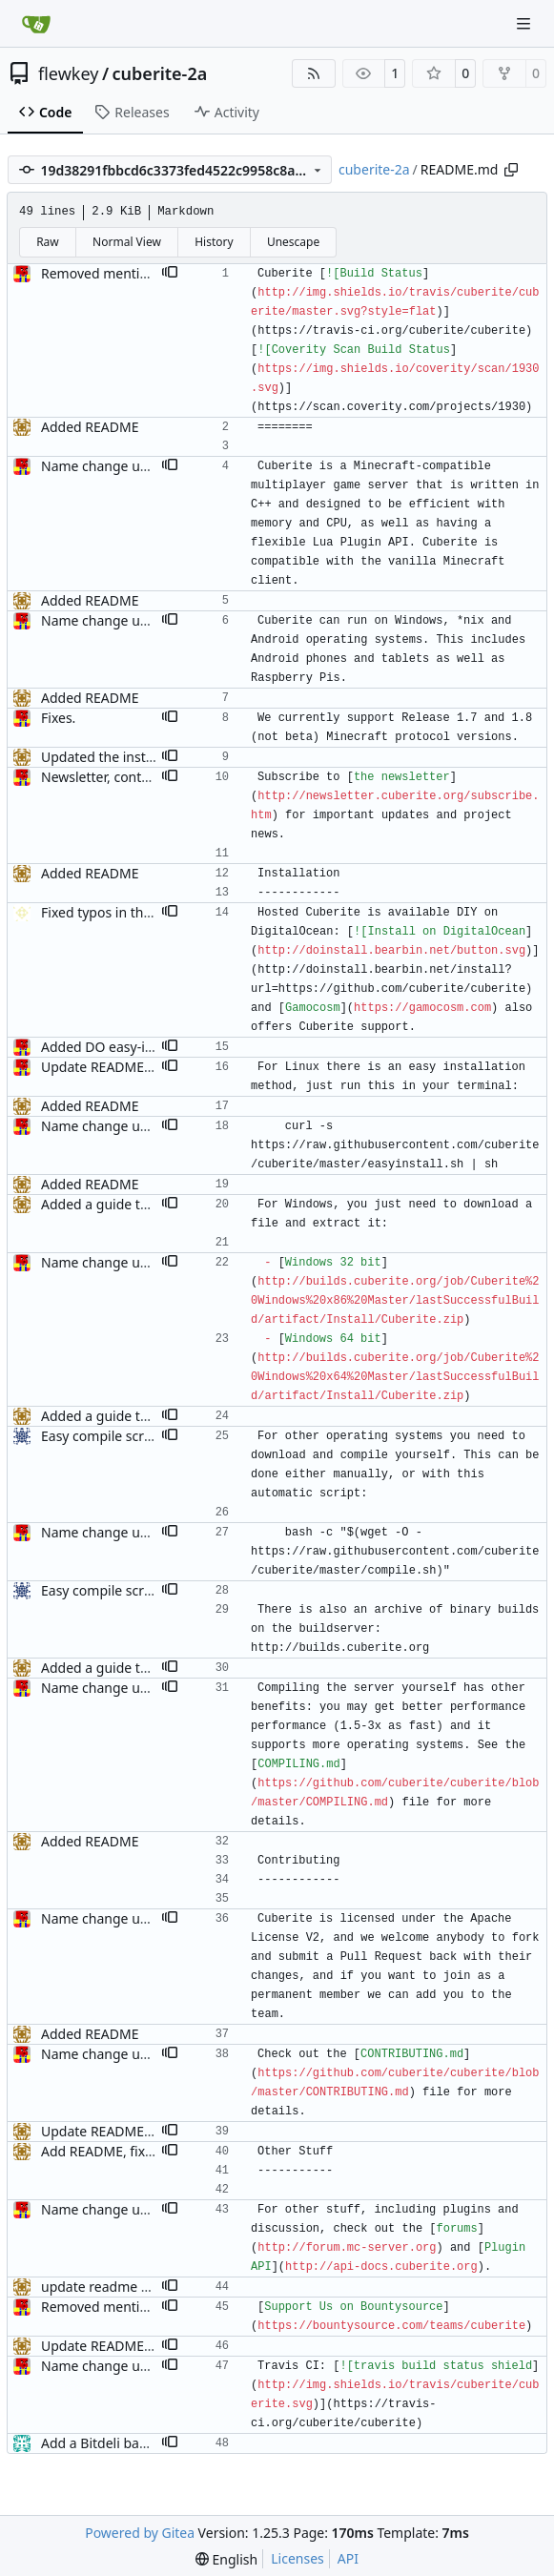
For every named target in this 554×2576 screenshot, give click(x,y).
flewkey (68, 73)
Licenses (297, 2558)
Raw (47, 242)
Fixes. (58, 718)
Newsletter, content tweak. (124, 777)
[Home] (36, 24)
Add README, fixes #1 (109, 2151)
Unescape (293, 242)
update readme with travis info (137, 2286)
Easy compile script (100, 1436)
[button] (169, 273)
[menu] (226, 2559)
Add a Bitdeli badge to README (138, 2443)
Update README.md (105, 1067)
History (214, 242)
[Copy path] (511, 169)
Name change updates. (113, 466)
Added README (89, 427)
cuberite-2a (160, 73)
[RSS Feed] (314, 73)
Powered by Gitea (140, 2533)
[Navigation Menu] (525, 23)
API (348, 2558)
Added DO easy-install (109, 1047)
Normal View (126, 242)
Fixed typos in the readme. (124, 912)
